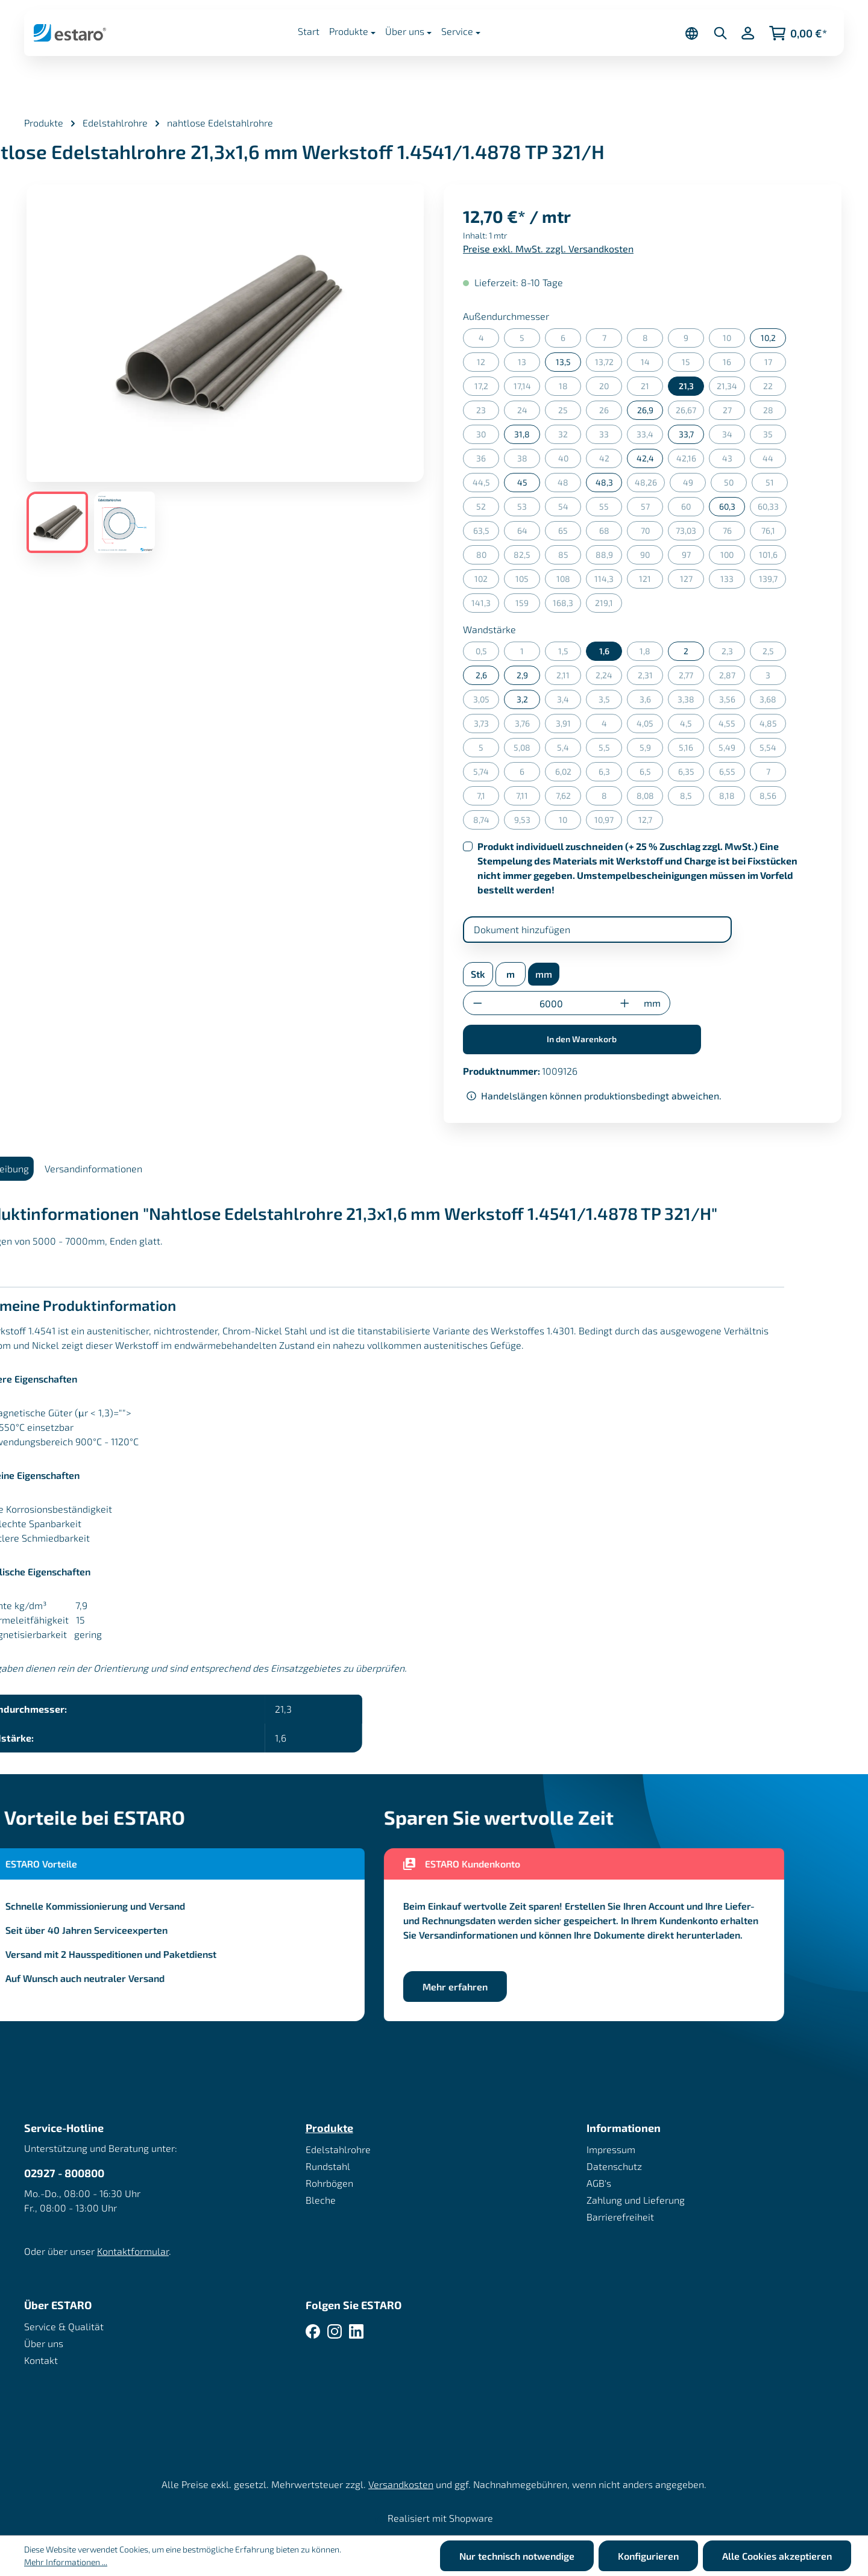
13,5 (563, 362)
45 (522, 482)
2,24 (609, 677)
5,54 (773, 749)
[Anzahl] (551, 1003)
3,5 (611, 701)
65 (569, 532)
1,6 (604, 651)
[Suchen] (720, 33)
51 (777, 484)
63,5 (486, 532)
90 (651, 556)
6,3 (611, 773)
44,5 (486, 484)
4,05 (650, 725)
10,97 (608, 822)
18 (570, 388)
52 (487, 508)
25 (569, 412)
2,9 (522, 675)
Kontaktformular (133, 2251)
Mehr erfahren (482, 1986)
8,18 (732, 797)
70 (652, 532)
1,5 (570, 653)
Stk (478, 974)
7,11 (528, 797)
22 (774, 388)
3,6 (652, 701)
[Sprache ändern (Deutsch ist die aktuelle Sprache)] (691, 33)
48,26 (650, 484)
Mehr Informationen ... (65, 2562)
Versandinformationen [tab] (121, 1168)
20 (610, 388)
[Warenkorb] (798, 33)
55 (610, 508)
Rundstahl (328, 2166)
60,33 (772, 508)
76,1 (774, 532)
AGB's (599, 2183)
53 (528, 508)
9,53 (527, 822)
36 (487, 460)
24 (529, 412)
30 (487, 436)
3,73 (487, 725)
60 (692, 508)
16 (734, 364)
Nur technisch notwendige (516, 2556)
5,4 (569, 749)
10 (734, 340)
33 (610, 436)
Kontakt (41, 2360)
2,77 (691, 677)
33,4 (650, 436)
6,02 (568, 773)
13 (529, 364)
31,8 (522, 434)
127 (692, 581)
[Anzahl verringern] (477, 1003)
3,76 (528, 725)
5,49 (732, 749)
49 (694, 484)
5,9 (652, 749)
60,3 (727, 506)
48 (569, 484)
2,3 (734, 653)
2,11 (568, 677)
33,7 (686, 434)
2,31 (651, 677)
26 (610, 412)
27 (734, 412)
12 (488, 364)
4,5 (692, 725)
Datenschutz (614, 2166)
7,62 (569, 797)
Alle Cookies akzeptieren (777, 2556)
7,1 (488, 797)
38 (529, 460)
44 (774, 460)
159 (527, 605)
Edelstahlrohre (338, 2149)
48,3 (604, 482)
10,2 (768, 338)
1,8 (651, 653)
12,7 (651, 822)
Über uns (43, 2343)
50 (735, 484)
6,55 (732, 773)
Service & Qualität (64, 2326)
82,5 (527, 556)
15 (693, 364)
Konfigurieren (648, 2556)
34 (734, 436)
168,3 (567, 605)
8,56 (773, 797)
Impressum (611, 2149)
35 (774, 436)
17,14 (527, 388)
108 (569, 581)
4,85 (773, 725)
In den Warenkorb (582, 1039)
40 (570, 460)
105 (527, 581)
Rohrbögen (329, 2183)
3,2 (522, 699)
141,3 (485, 605)
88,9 (609, 556)
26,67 (690, 412)
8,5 (692, 797)
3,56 (732, 701)
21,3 (686, 386)
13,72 (609, 364)
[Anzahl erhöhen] (624, 1003)
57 (652, 508)
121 (651, 581)
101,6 (773, 556)
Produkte (329, 2127)
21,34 (731, 388)
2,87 (732, 677)
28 (775, 412)
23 (487, 412)
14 (652, 364)
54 (570, 508)
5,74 (486, 773)
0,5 (488, 653)
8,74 (486, 822)
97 (693, 556)
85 (570, 556)
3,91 (569, 725)
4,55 (732, 725)
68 (611, 532)
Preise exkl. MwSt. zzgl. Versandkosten (548, 248)
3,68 (773, 701)
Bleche (321, 2200)
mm (543, 974)
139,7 (773, 581)
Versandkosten (400, 2484)
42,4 (645, 458)
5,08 (527, 749)
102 (486, 581)
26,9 (645, 410)
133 (732, 581)
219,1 (608, 605)
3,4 (569, 701)
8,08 (650, 797)
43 (734, 460)
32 (569, 436)
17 (775, 364)
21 (652, 388)
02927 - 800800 (64, 2173)
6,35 (691, 773)
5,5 (611, 749)
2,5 (775, 653)
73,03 (690, 532)
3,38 (691, 701)
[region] (225, 368)
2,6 (481, 675)
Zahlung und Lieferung (636, 2200)
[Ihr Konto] (748, 33)
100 (732, 556)
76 (734, 532)
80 (488, 556)
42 (611, 460)
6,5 (652, 773)
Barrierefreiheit (620, 2216)
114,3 (608, 581)
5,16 (691, 749)
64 (529, 532)
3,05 (486, 701)
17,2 (487, 388)
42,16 (690, 460)
